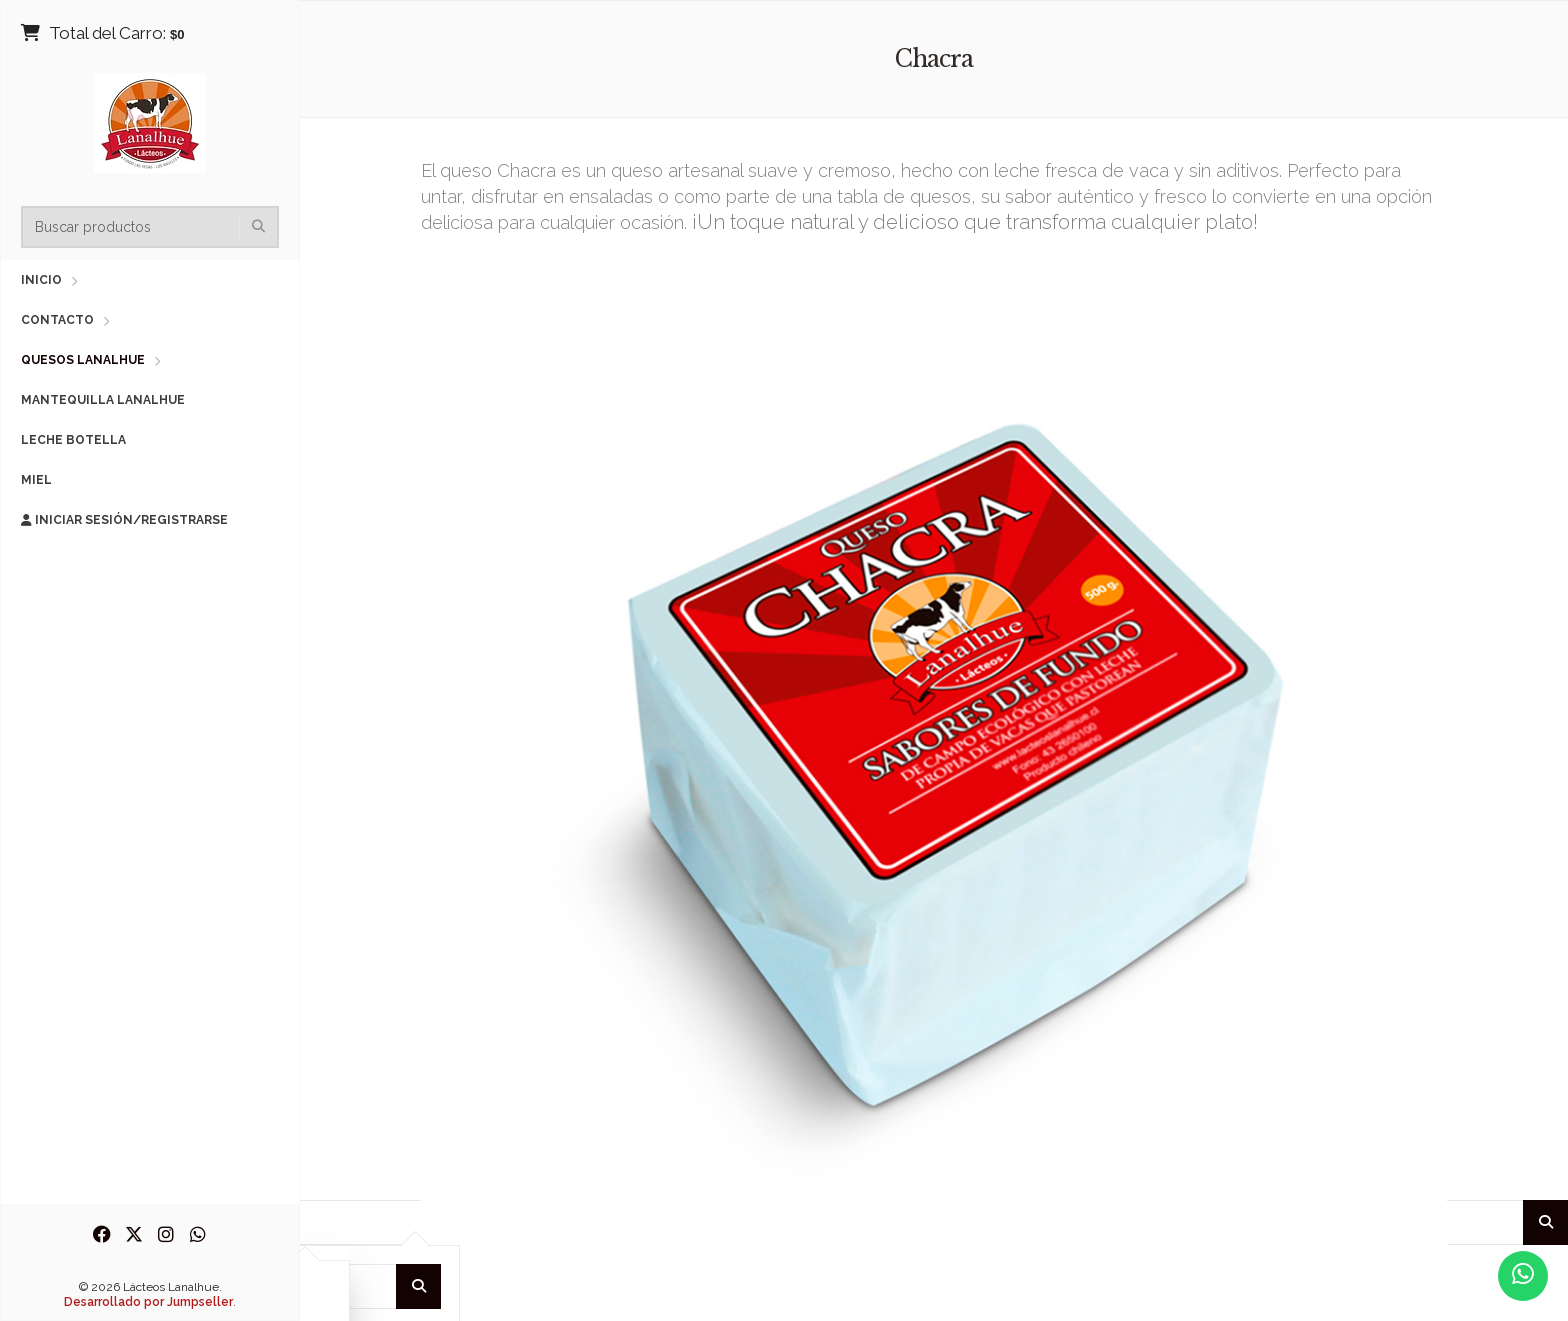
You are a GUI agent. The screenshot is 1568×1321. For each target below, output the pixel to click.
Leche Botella (73, 440)
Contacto (57, 320)
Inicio (41, 280)
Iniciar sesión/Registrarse (124, 520)
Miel (36, 480)
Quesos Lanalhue (83, 360)
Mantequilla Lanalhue (103, 400)
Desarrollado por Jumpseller (148, 1302)
